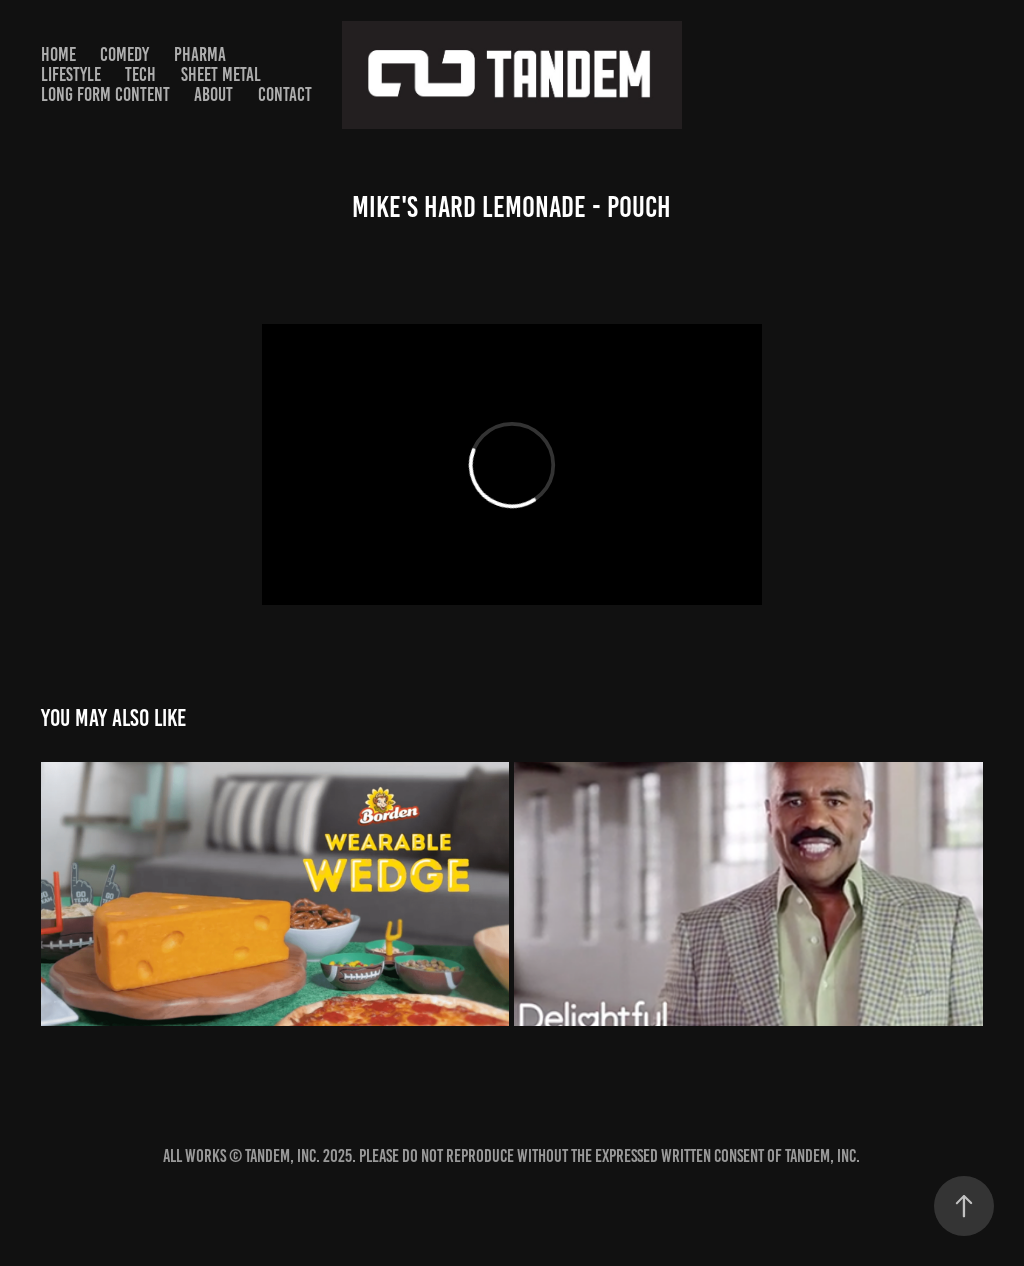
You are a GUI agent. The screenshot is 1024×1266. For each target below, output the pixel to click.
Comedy (124, 54)
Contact (285, 94)
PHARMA (200, 54)
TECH (140, 74)
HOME (58, 54)
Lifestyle (71, 74)
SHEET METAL (221, 74)
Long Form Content (105, 94)
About (213, 94)
